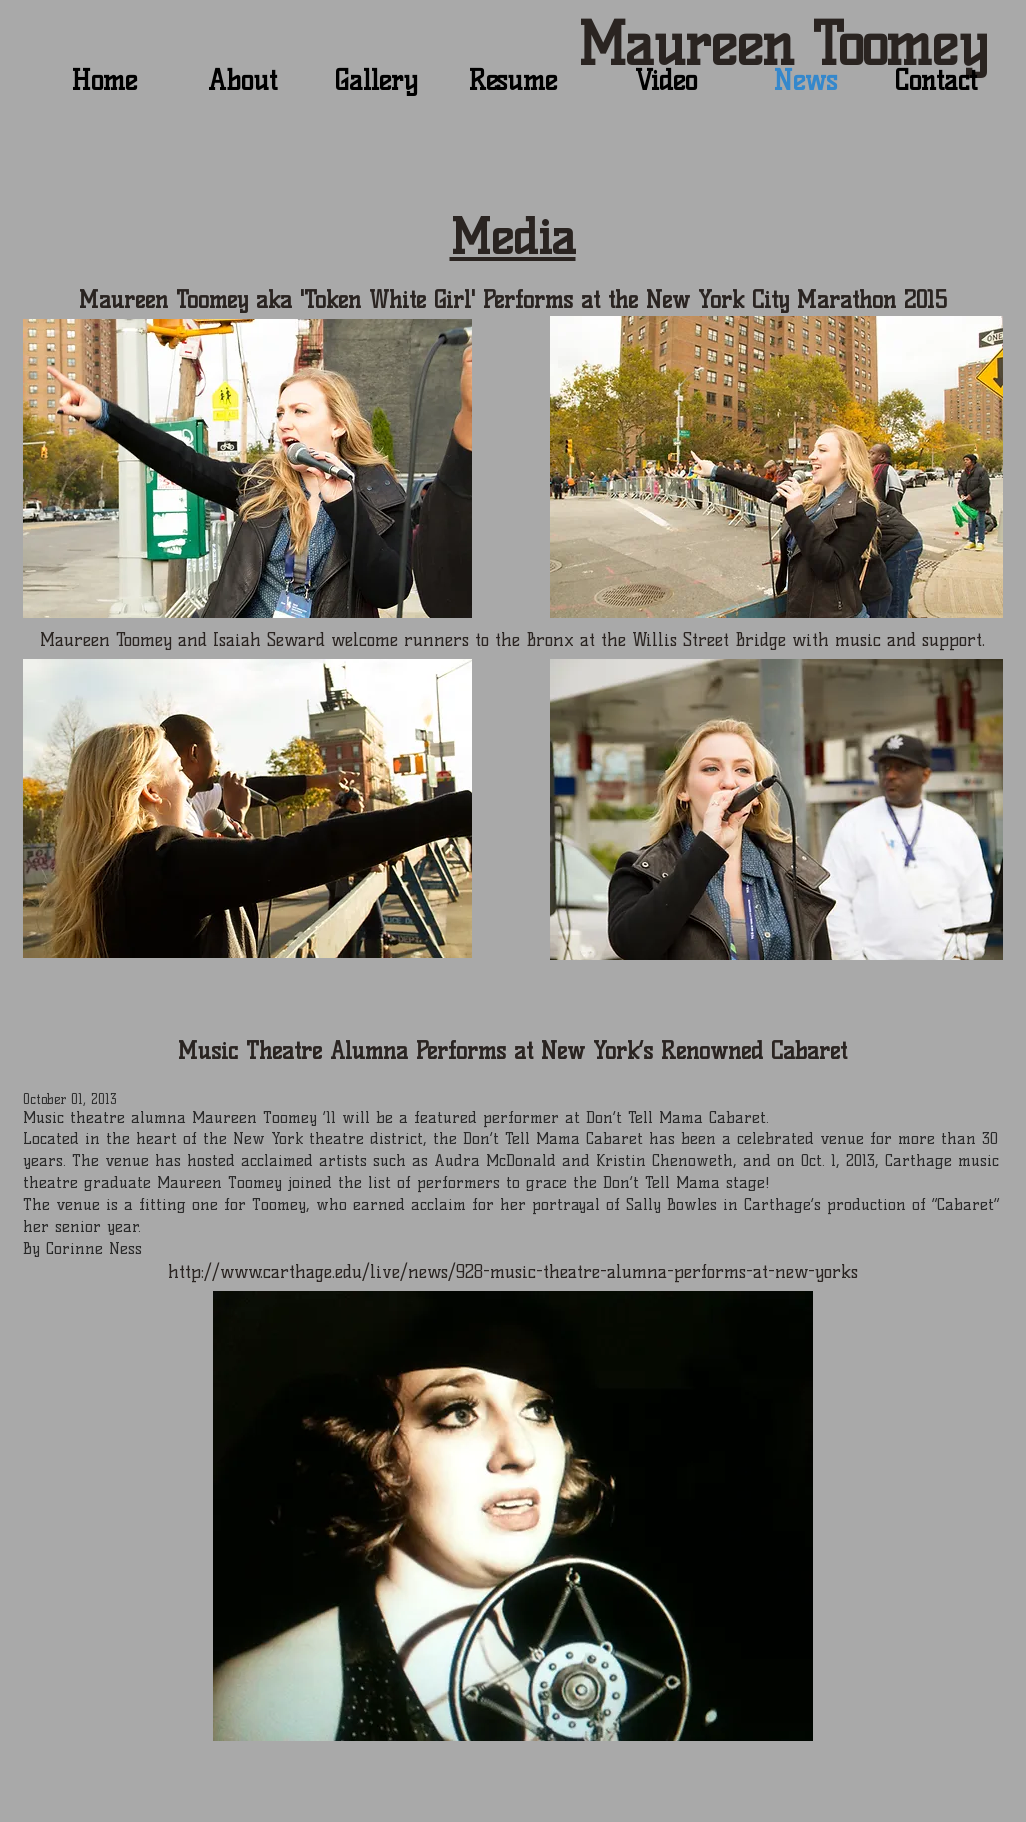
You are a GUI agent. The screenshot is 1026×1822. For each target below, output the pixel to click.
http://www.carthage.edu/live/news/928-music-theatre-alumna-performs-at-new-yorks (513, 1272)
